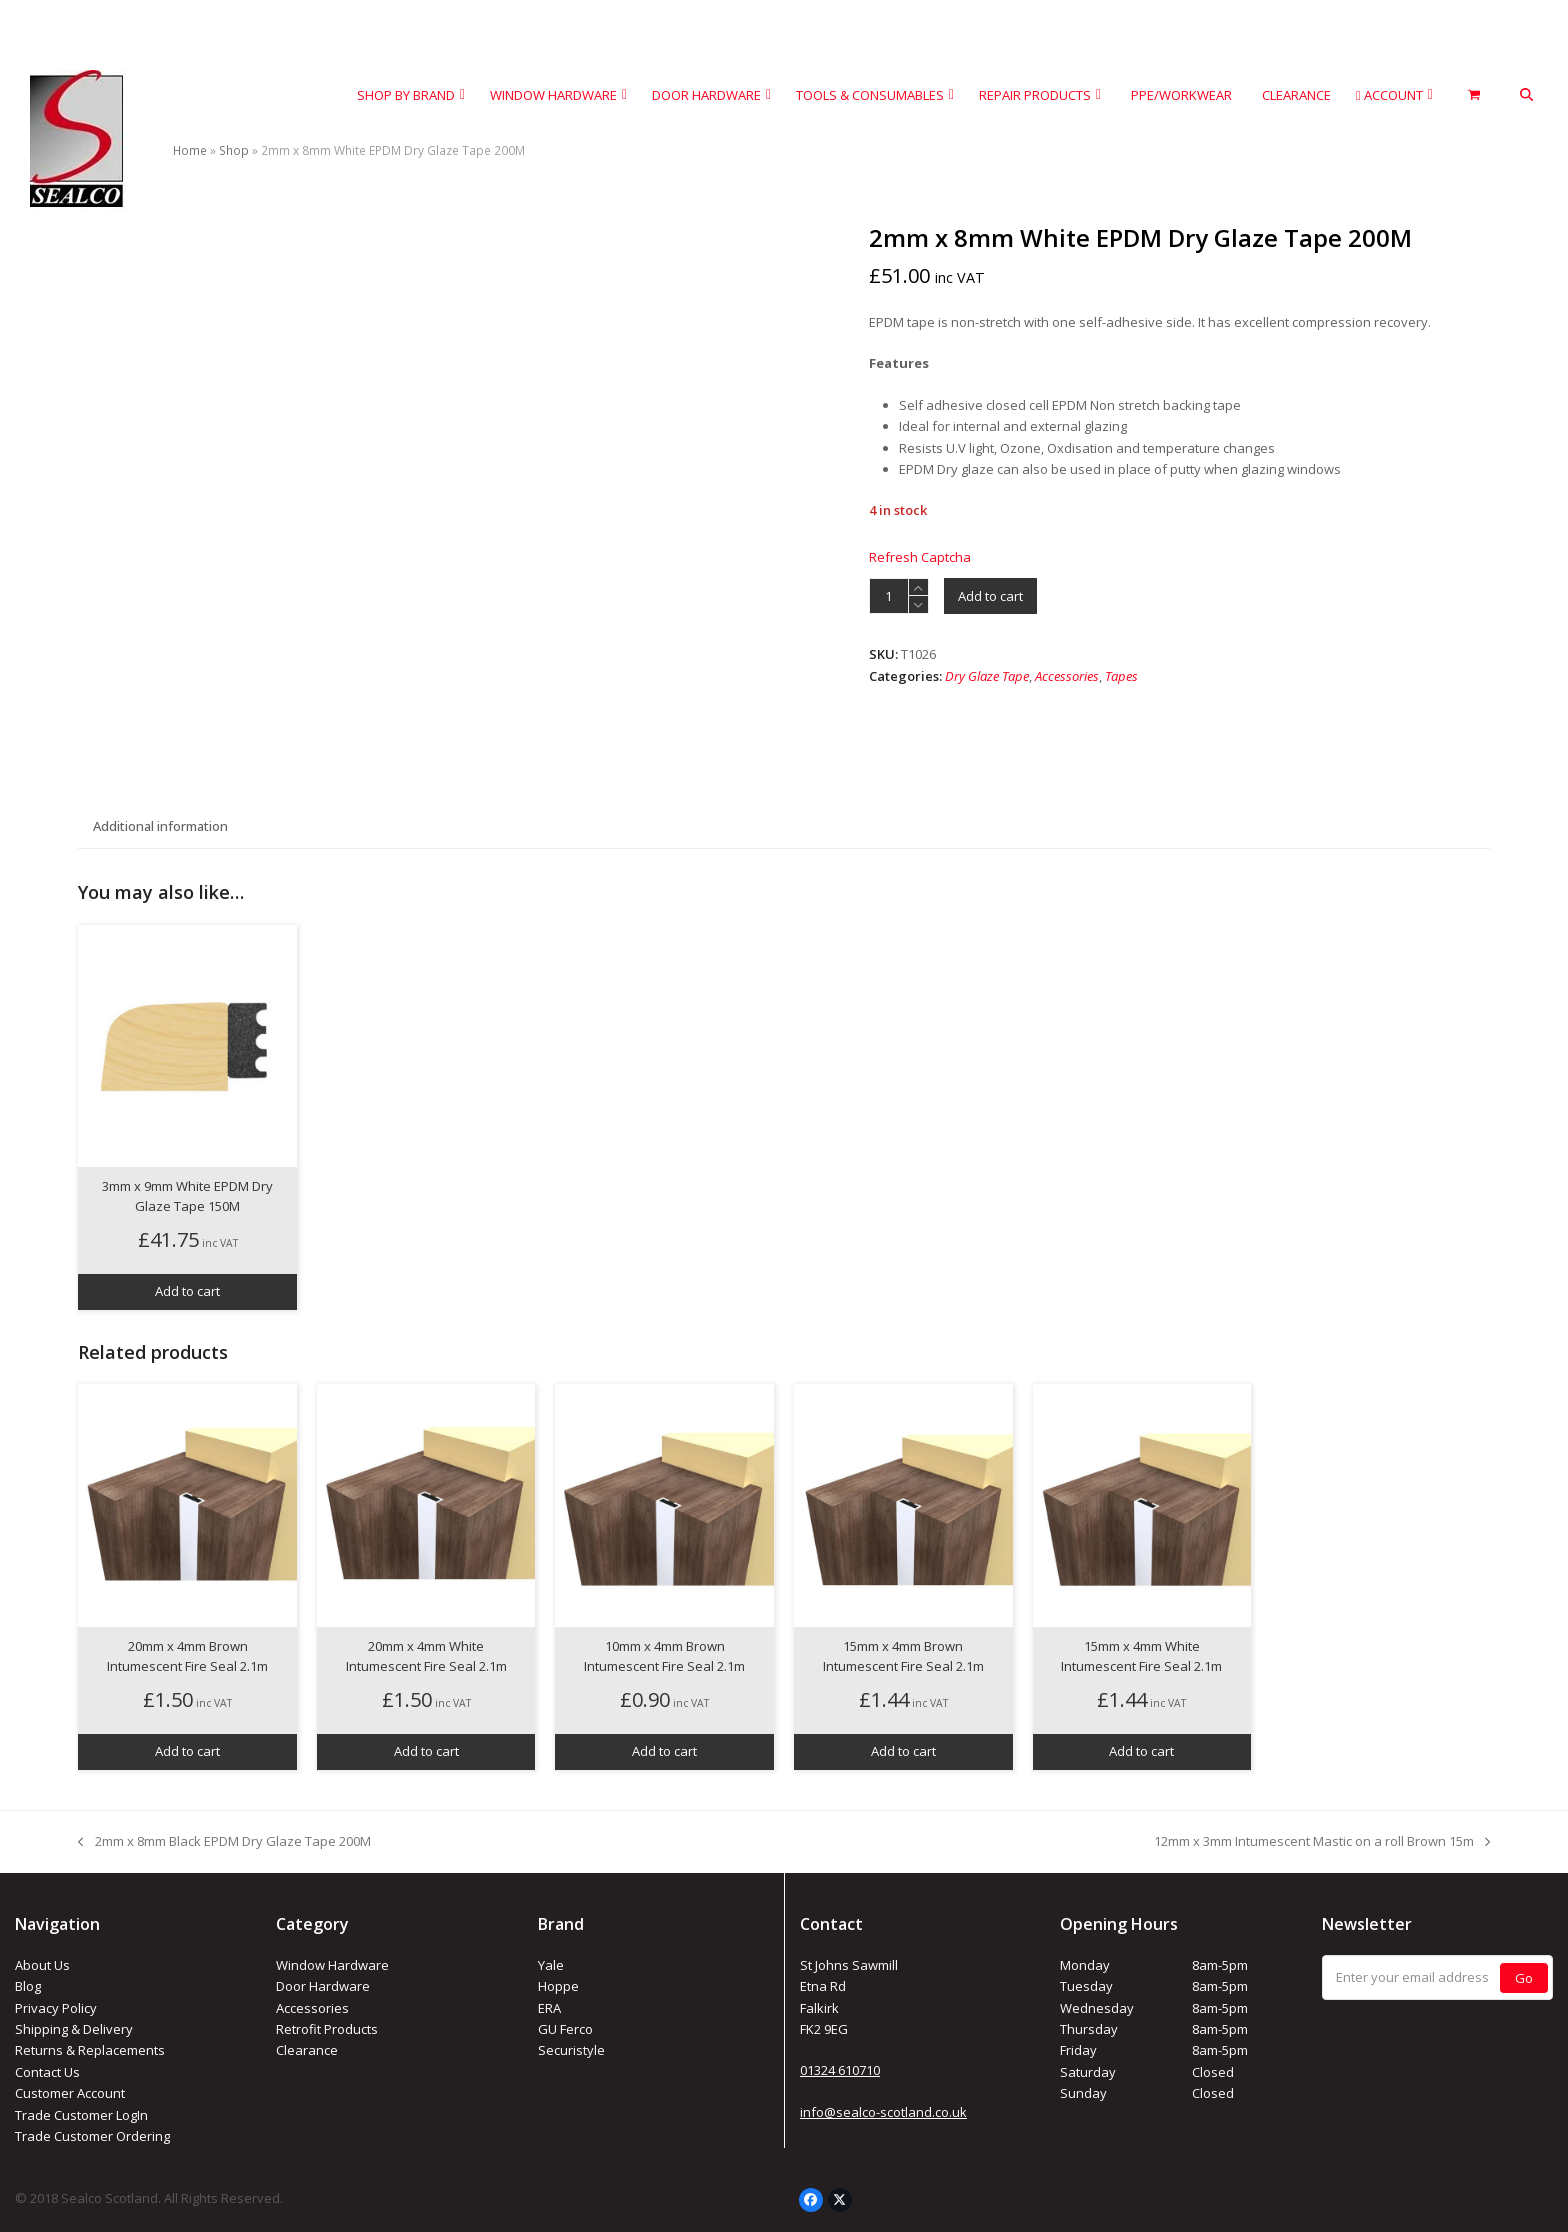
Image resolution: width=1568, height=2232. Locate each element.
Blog (28, 1986)
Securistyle (571, 2050)
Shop (234, 150)
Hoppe (558, 1986)
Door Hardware (323, 1986)
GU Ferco (565, 2029)
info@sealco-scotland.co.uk (883, 2112)
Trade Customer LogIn (81, 2115)
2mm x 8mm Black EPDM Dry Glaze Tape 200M (224, 1842)
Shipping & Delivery (74, 2029)
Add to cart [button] (187, 1291)
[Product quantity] (889, 596)
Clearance (307, 2050)
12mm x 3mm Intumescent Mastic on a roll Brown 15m (1322, 1842)
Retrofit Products (327, 2029)
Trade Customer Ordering (92, 2136)
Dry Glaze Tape (987, 676)
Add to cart (990, 596)
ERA (549, 2008)
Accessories (1067, 676)
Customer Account (70, 2093)
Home (190, 150)
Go (1524, 1978)
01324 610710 (840, 2070)
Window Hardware (332, 1965)
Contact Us (47, 2072)
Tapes (1121, 676)
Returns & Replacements (90, 2050)
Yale (551, 1965)
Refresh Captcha (920, 557)
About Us (42, 1965)
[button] (1526, 95)
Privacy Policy (56, 2008)
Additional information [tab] (160, 826)
